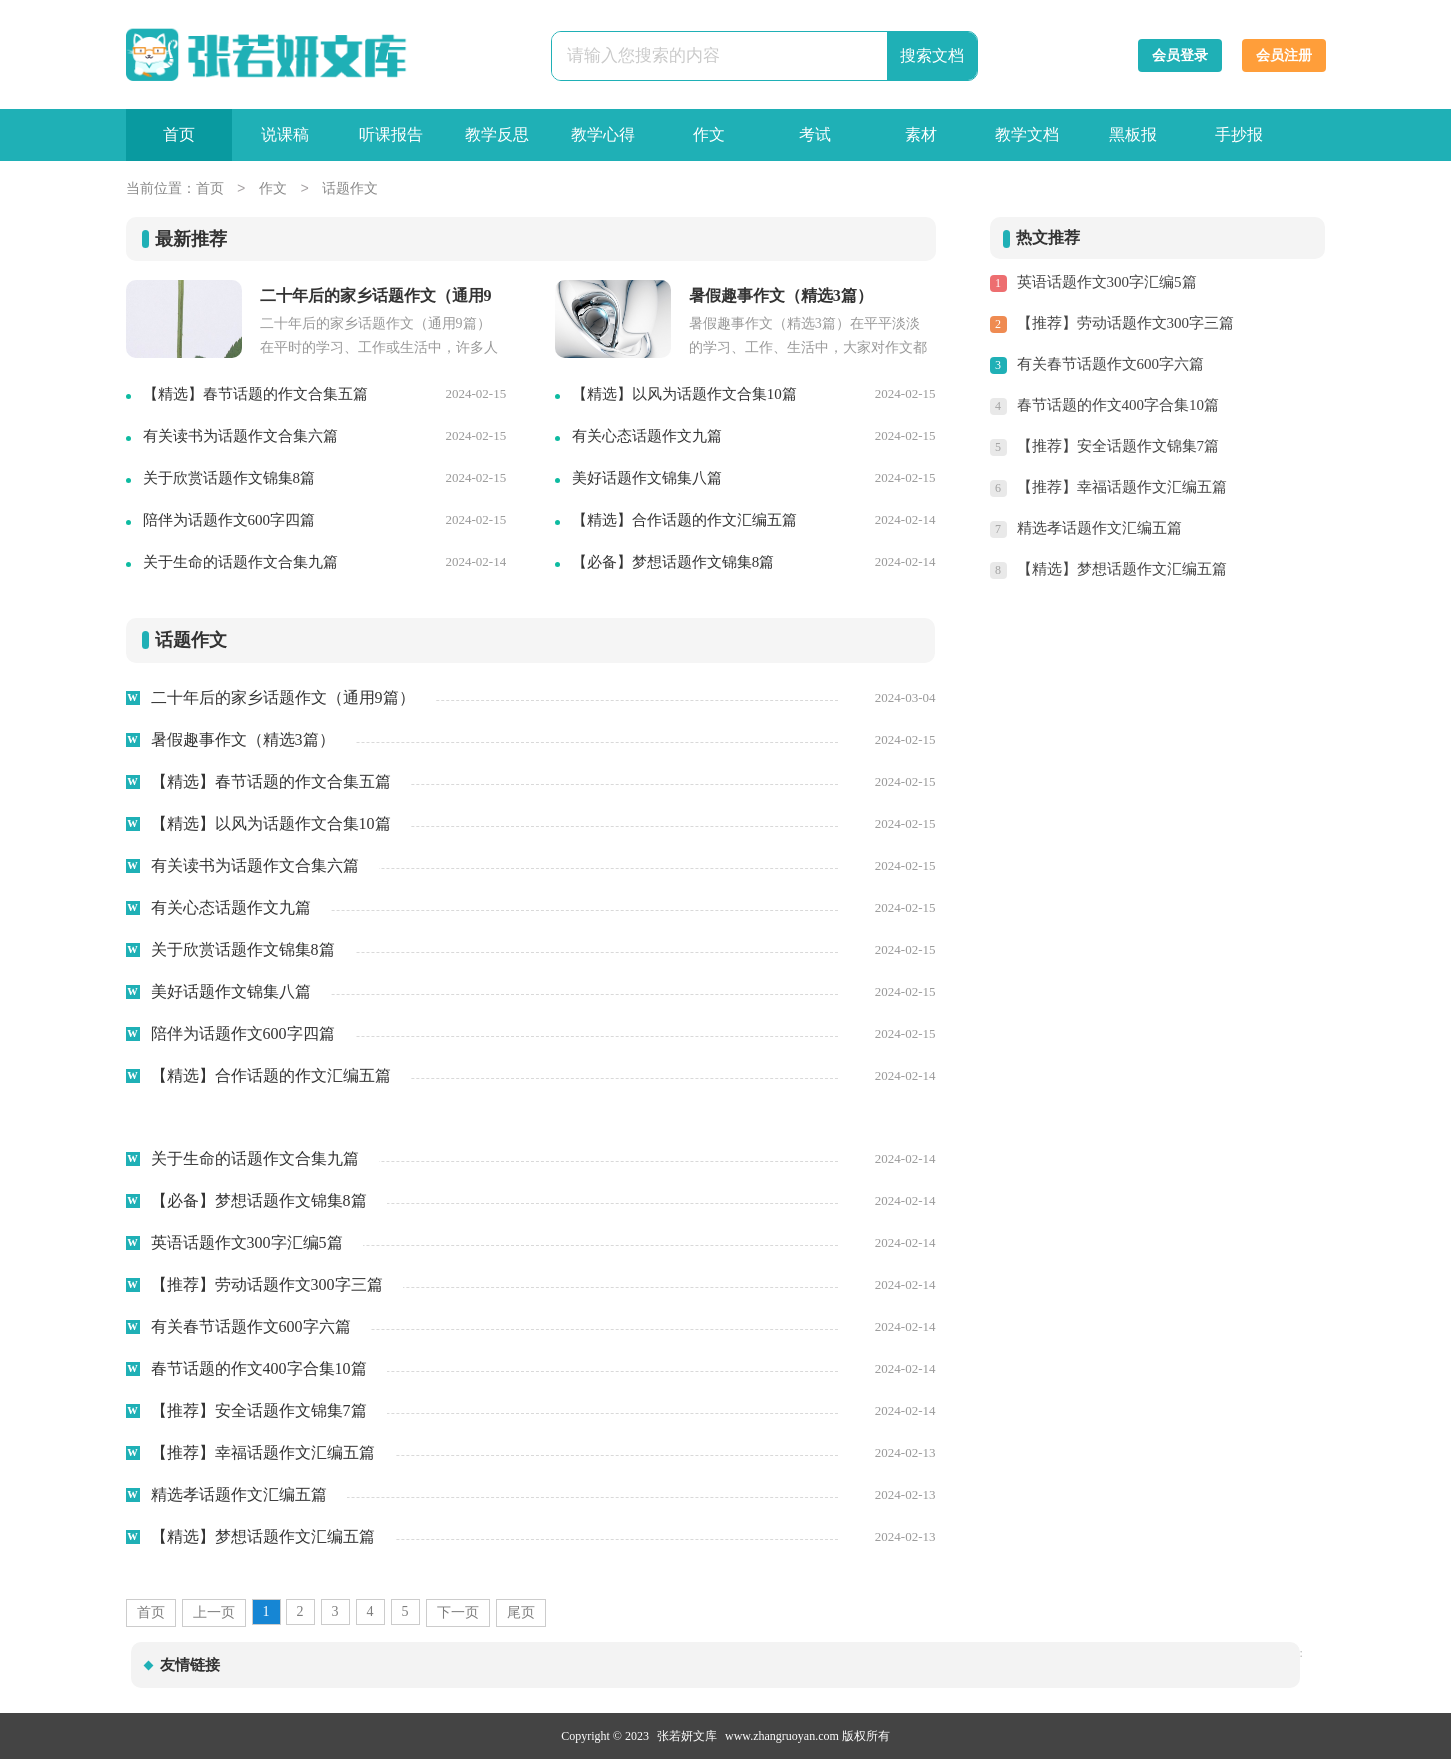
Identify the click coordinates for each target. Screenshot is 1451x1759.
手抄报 (1239, 134)
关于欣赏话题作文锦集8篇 (229, 478)
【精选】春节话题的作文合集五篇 (255, 394)
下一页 (458, 1612)
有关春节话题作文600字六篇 (1111, 364)
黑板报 (1133, 134)
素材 (921, 134)
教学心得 (603, 134)
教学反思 (497, 134)
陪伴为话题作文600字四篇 (229, 520)
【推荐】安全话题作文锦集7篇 (1118, 446)
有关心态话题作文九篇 (647, 436)
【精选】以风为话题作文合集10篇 (684, 394)
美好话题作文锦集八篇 (647, 478)
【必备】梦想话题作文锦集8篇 (673, 562)
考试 (815, 134)
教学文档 (1027, 134)
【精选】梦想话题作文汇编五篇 (1122, 569)
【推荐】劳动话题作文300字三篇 (1126, 323)
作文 (709, 134)
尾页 (521, 1612)
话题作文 (350, 189)
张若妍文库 (687, 1736)
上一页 (214, 1612)
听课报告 (391, 134)
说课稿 (285, 134)
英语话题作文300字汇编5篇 (1107, 282)
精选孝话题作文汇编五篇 (1099, 528)
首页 (179, 134)
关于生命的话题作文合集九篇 (240, 562)
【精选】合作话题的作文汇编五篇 (684, 520)
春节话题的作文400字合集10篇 (1118, 405)
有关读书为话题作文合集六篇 (240, 436)
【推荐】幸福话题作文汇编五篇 (1122, 487)
